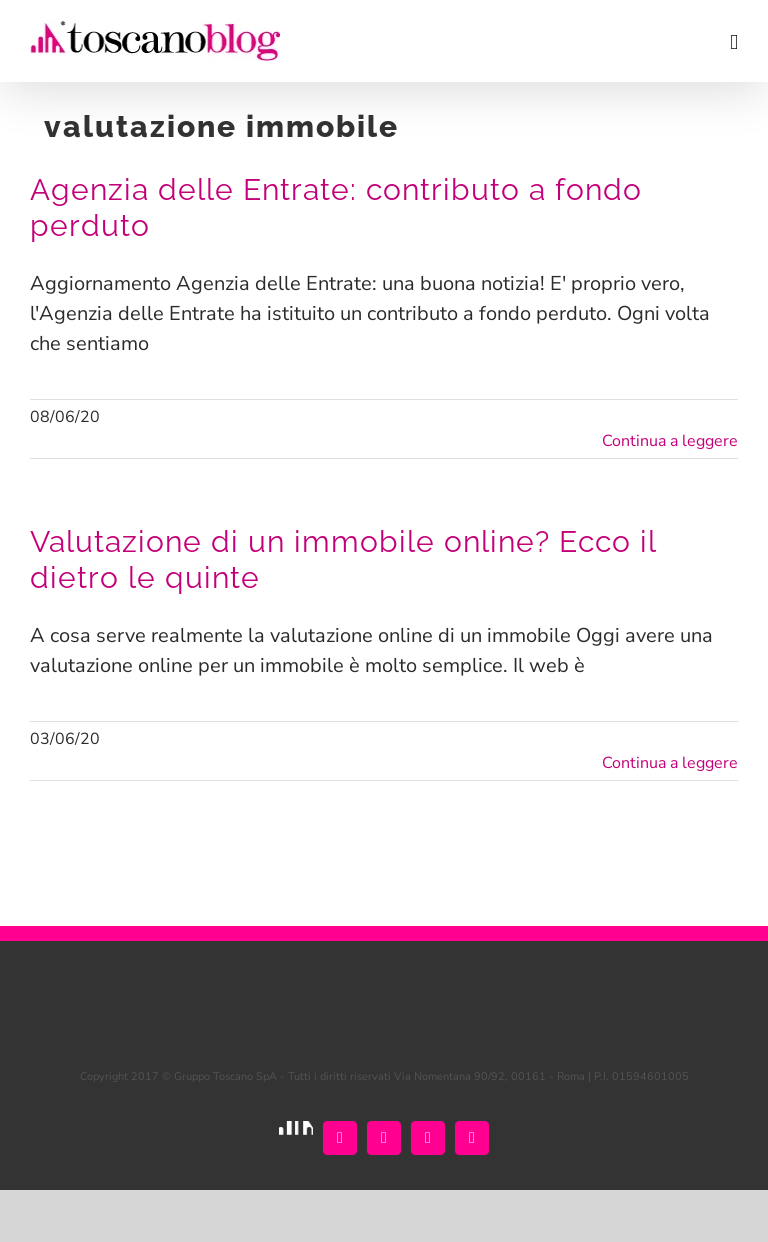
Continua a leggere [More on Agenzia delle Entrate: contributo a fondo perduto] (670, 441)
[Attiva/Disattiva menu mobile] (734, 42)
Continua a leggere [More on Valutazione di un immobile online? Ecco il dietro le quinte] (670, 763)
